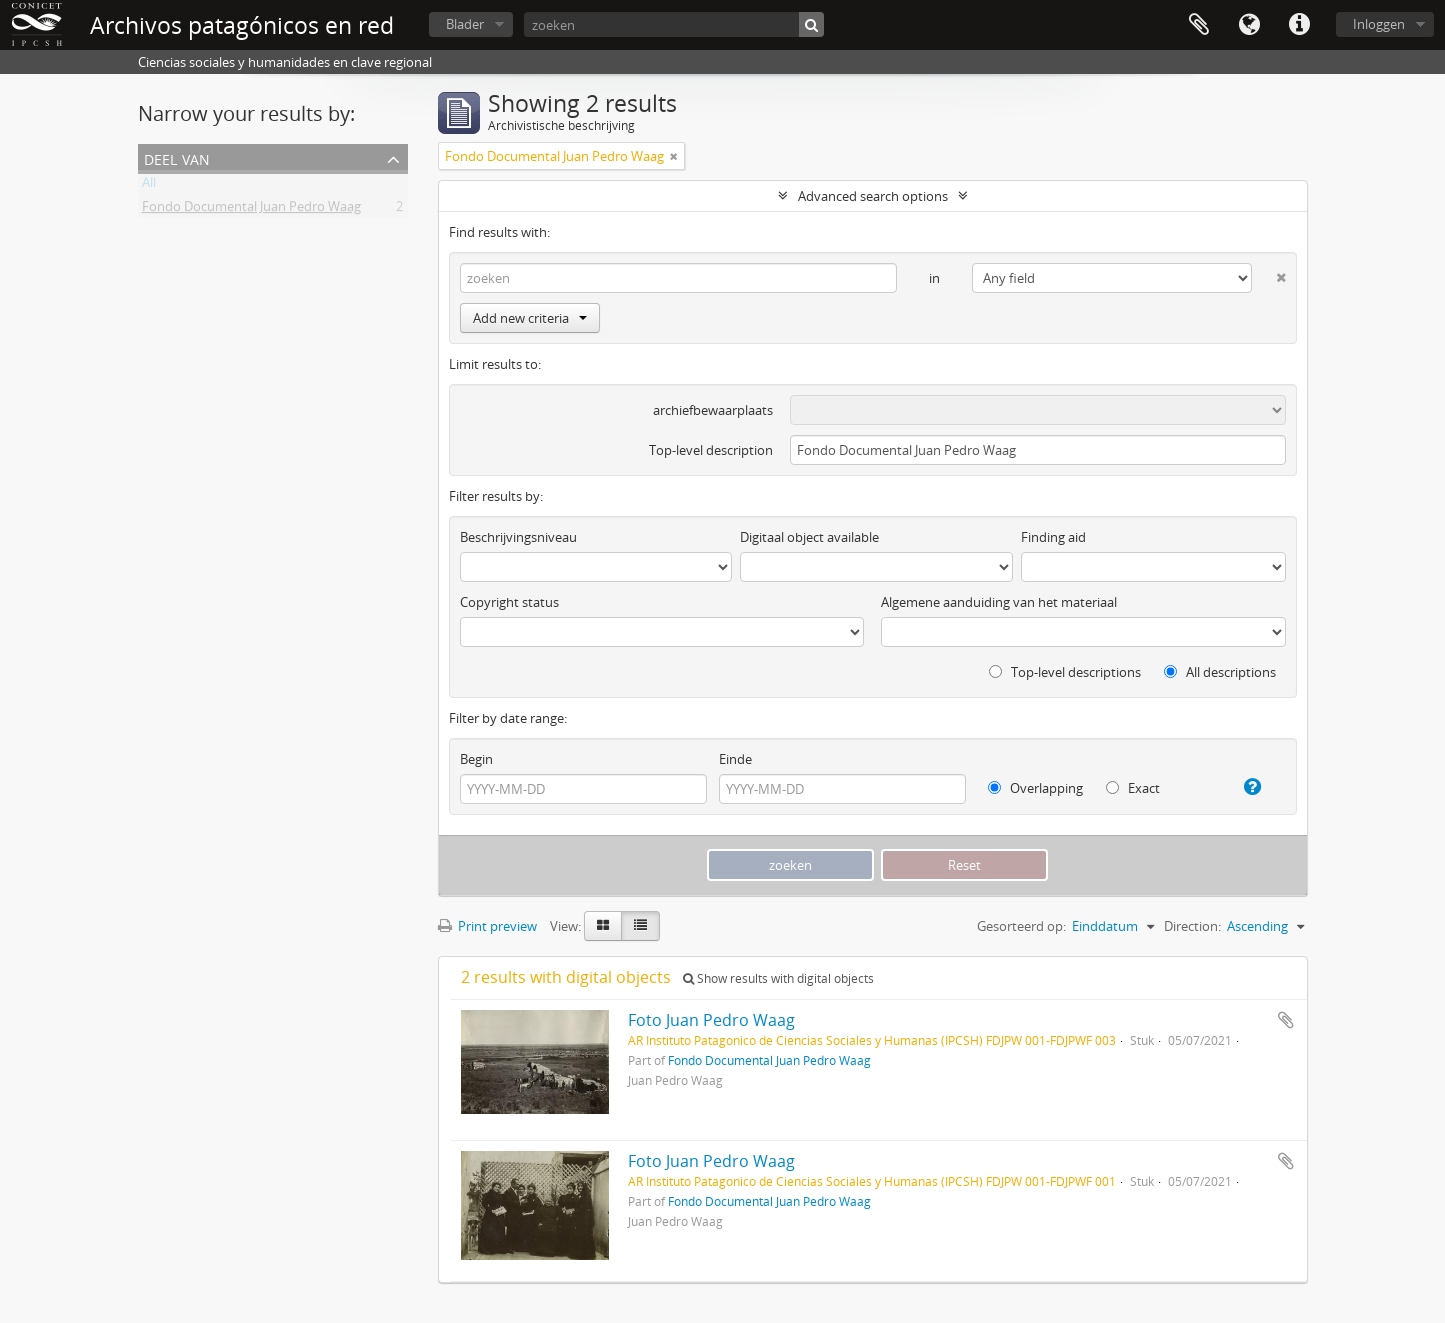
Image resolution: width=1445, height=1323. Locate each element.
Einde (735, 759)
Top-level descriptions (1065, 672)
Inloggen (1379, 24)
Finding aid (1053, 537)
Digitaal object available (809, 537)
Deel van (177, 157)
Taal (1249, 25)
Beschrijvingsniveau (518, 537)
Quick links (1299, 25)
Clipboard (1199, 25)
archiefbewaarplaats (713, 410)
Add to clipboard (1286, 1020)
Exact (1133, 788)
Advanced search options (873, 196)
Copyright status (509, 602)
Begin (476, 759)
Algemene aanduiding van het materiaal (999, 602)
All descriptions (1220, 672)
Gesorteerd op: (1021, 926)
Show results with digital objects (778, 978)
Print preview (487, 926)
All (149, 186)
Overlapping (1035, 788)
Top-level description (711, 450)
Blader (465, 24)
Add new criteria (530, 318)
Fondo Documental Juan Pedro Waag (251, 210)
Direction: (1192, 926)
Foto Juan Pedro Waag (711, 1020)
